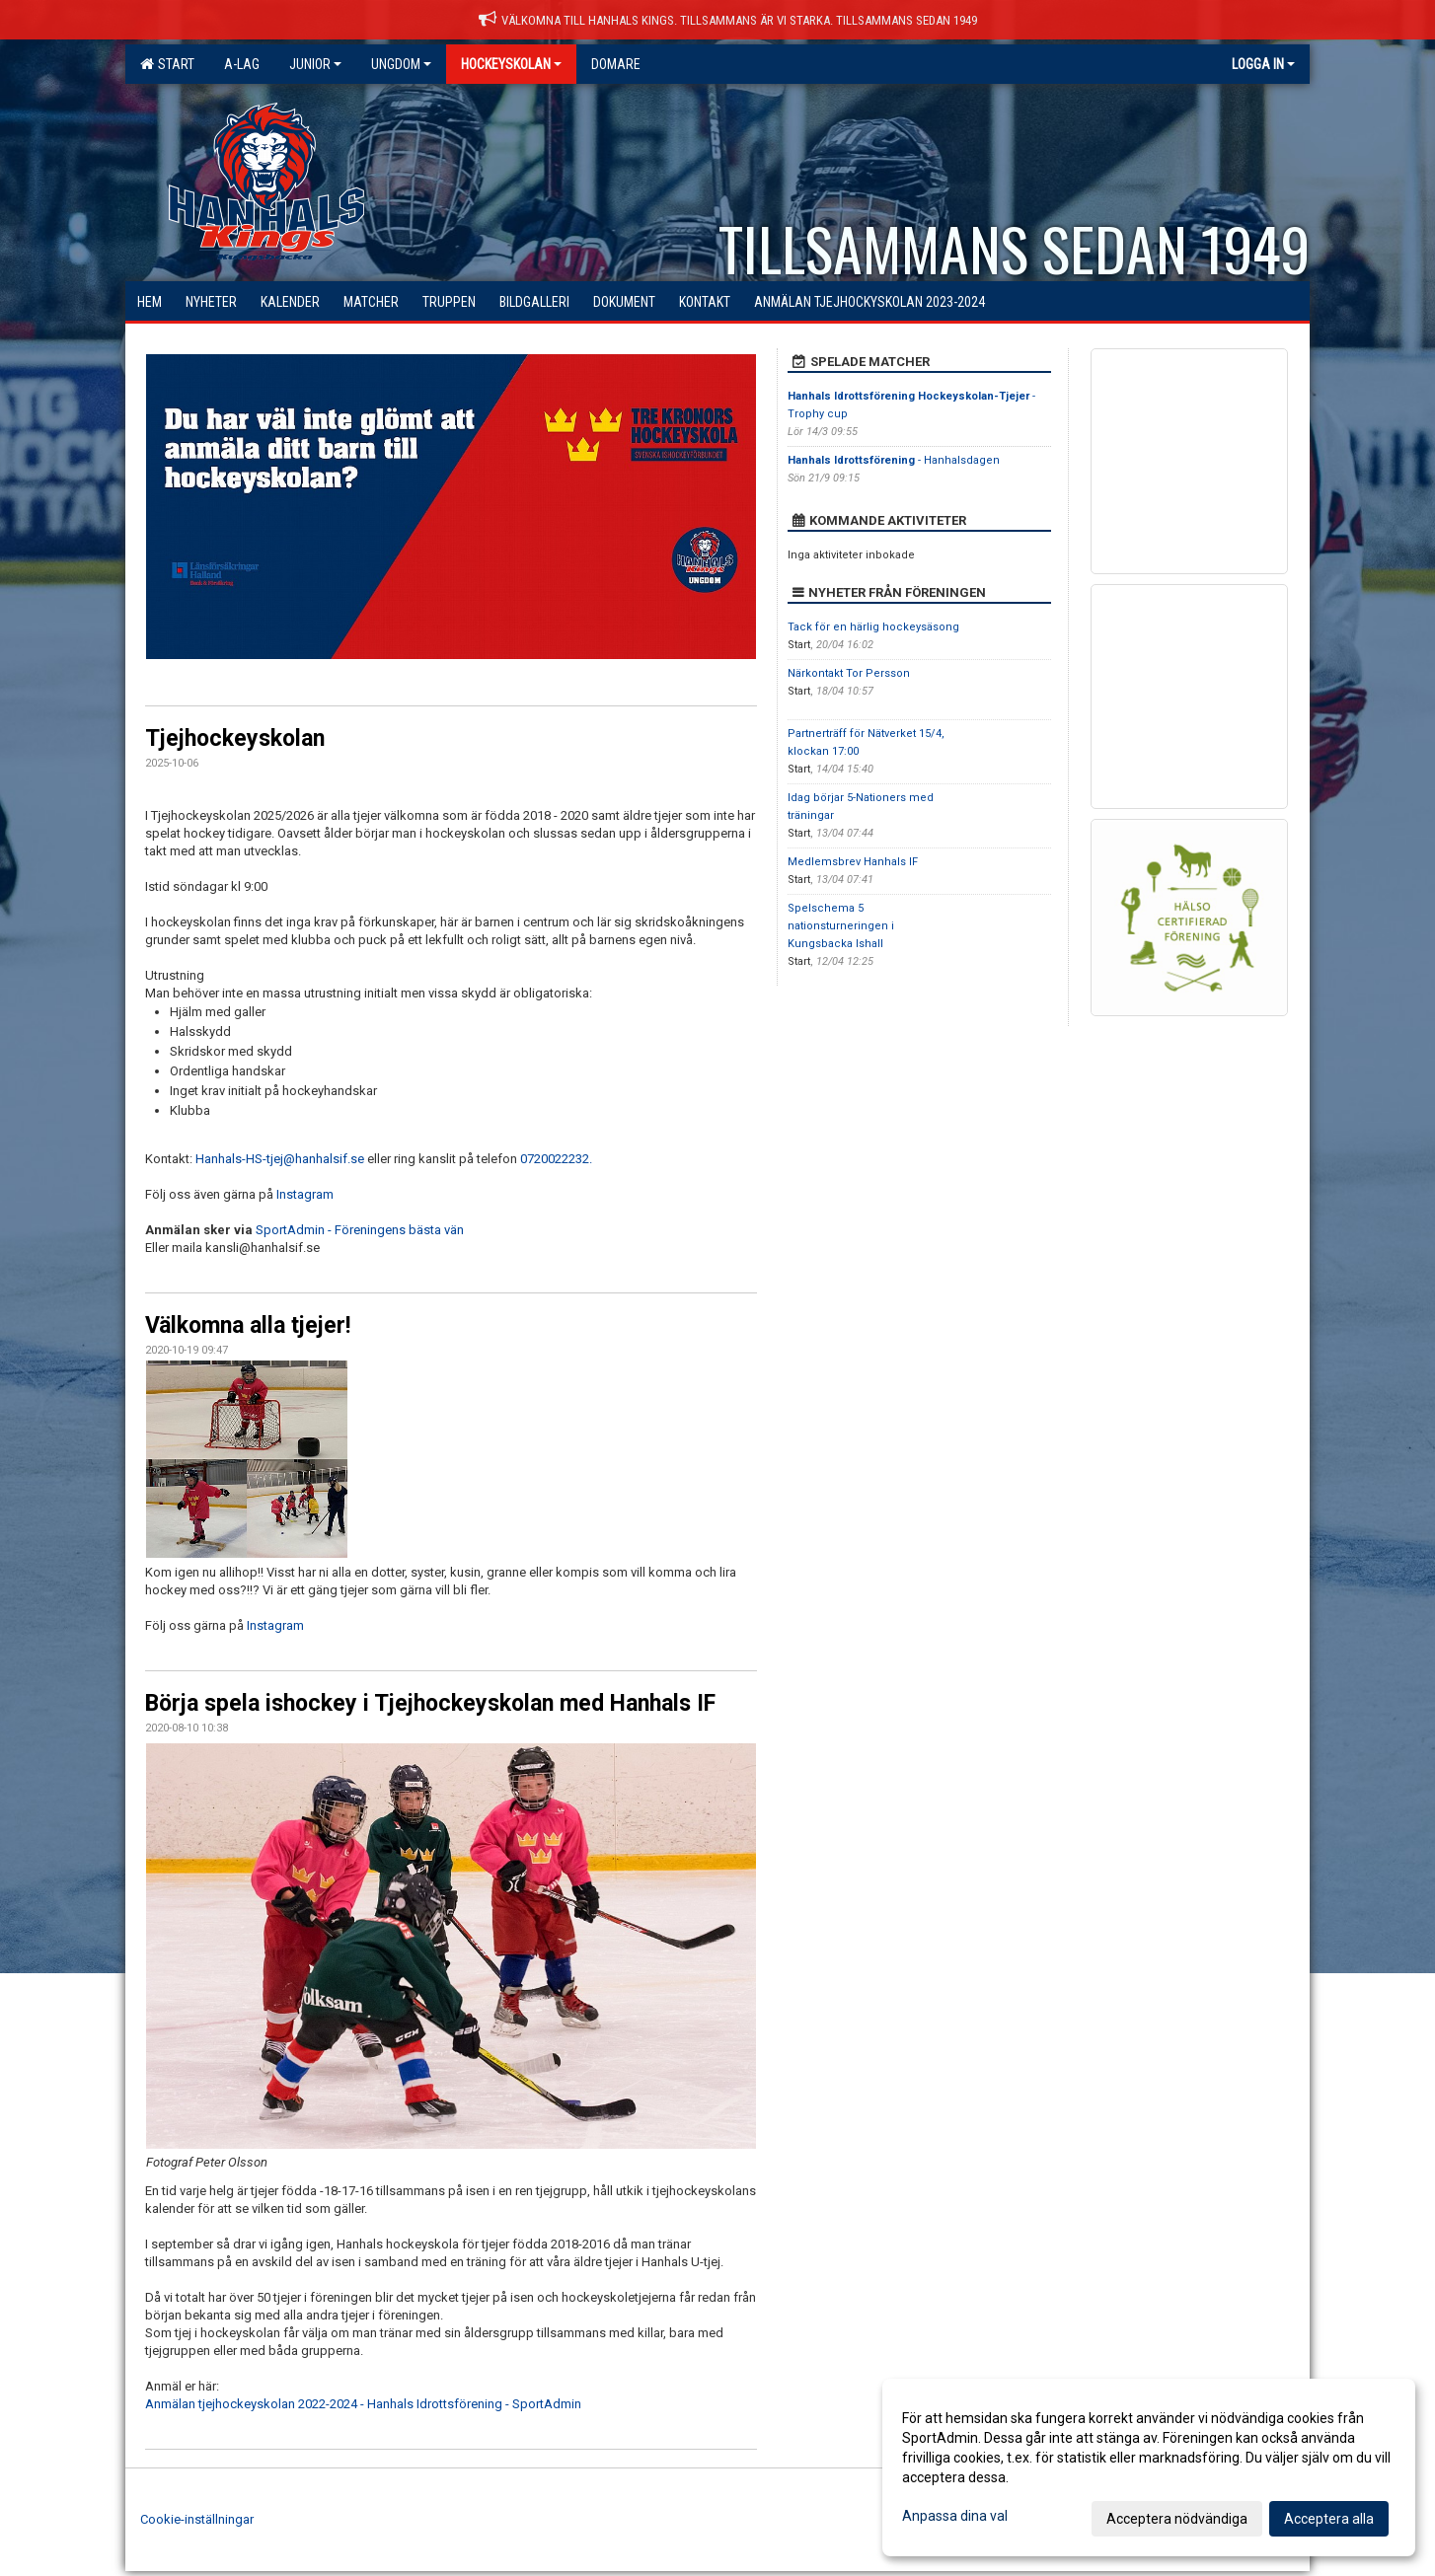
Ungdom (401, 64)
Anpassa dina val (955, 2516)
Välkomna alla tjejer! (247, 1325)
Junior (315, 64)
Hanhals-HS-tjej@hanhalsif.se (279, 1158)
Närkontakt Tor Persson (849, 673)
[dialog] (1148, 2467)
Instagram (305, 1194)
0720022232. (556, 1158)
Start (167, 64)
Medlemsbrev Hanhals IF (853, 861)
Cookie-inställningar (197, 2519)
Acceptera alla (1329, 2519)
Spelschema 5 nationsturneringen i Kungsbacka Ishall (841, 926)
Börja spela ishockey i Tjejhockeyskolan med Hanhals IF (430, 1703)
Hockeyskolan (511, 64)
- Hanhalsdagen (894, 460)
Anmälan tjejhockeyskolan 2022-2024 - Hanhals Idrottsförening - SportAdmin (363, 2403)
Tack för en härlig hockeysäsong (873, 627)
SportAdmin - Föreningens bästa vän (360, 1229)
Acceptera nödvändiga (1176, 2519)
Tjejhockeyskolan (235, 738)
